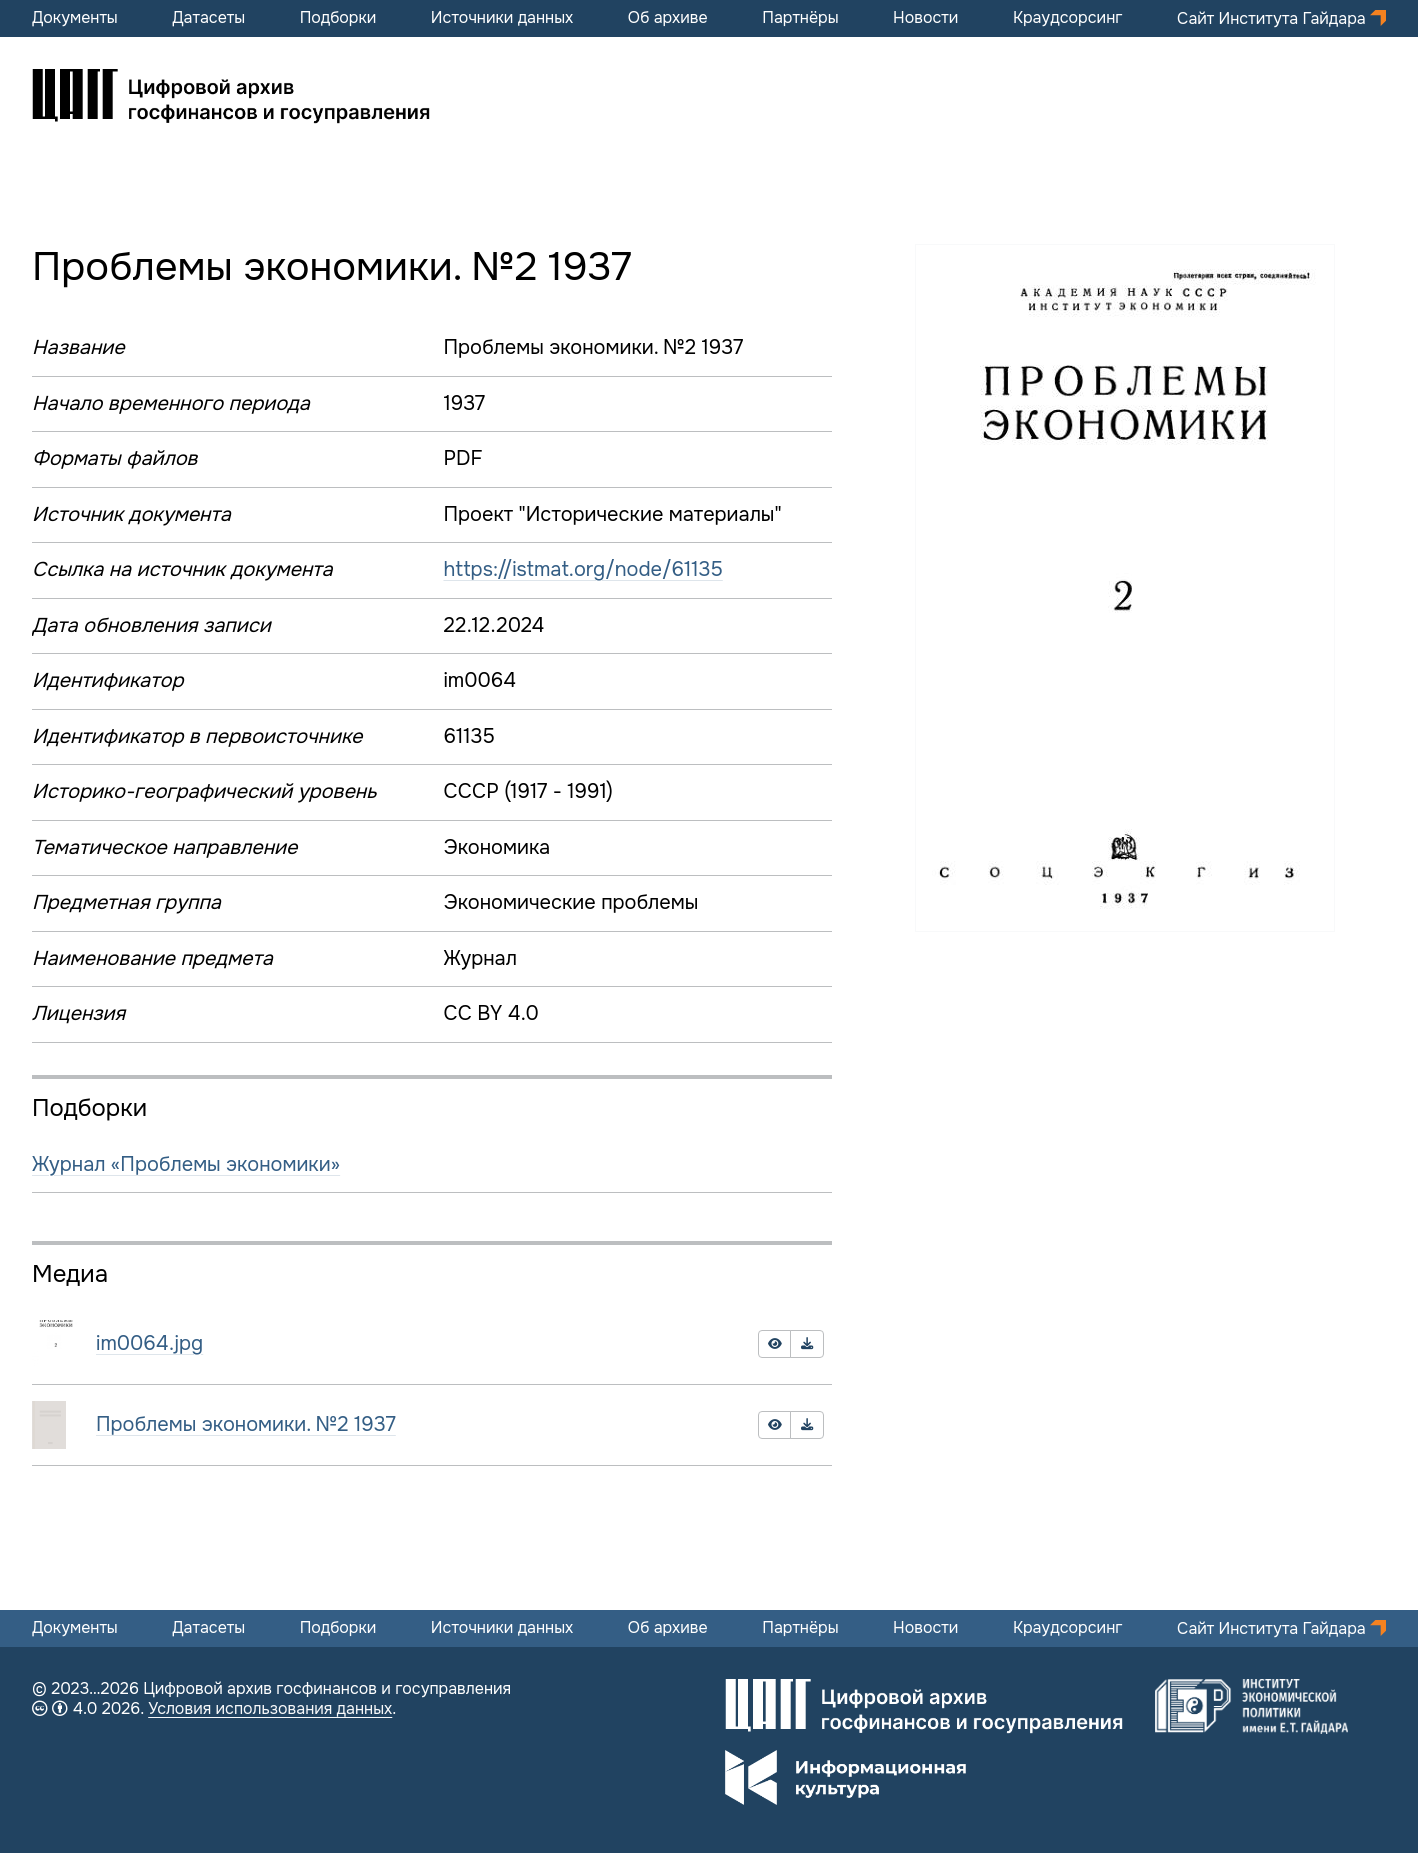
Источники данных (502, 18)
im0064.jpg (149, 1343)
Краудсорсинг (1068, 18)
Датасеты (208, 18)
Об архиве (668, 18)
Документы (75, 18)
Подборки (338, 18)
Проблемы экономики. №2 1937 (246, 1424)
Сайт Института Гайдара (1273, 18)
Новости (925, 18)
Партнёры (800, 18)
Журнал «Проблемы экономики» (186, 1164)
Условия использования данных (270, 1708)
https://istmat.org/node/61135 (582, 569)
